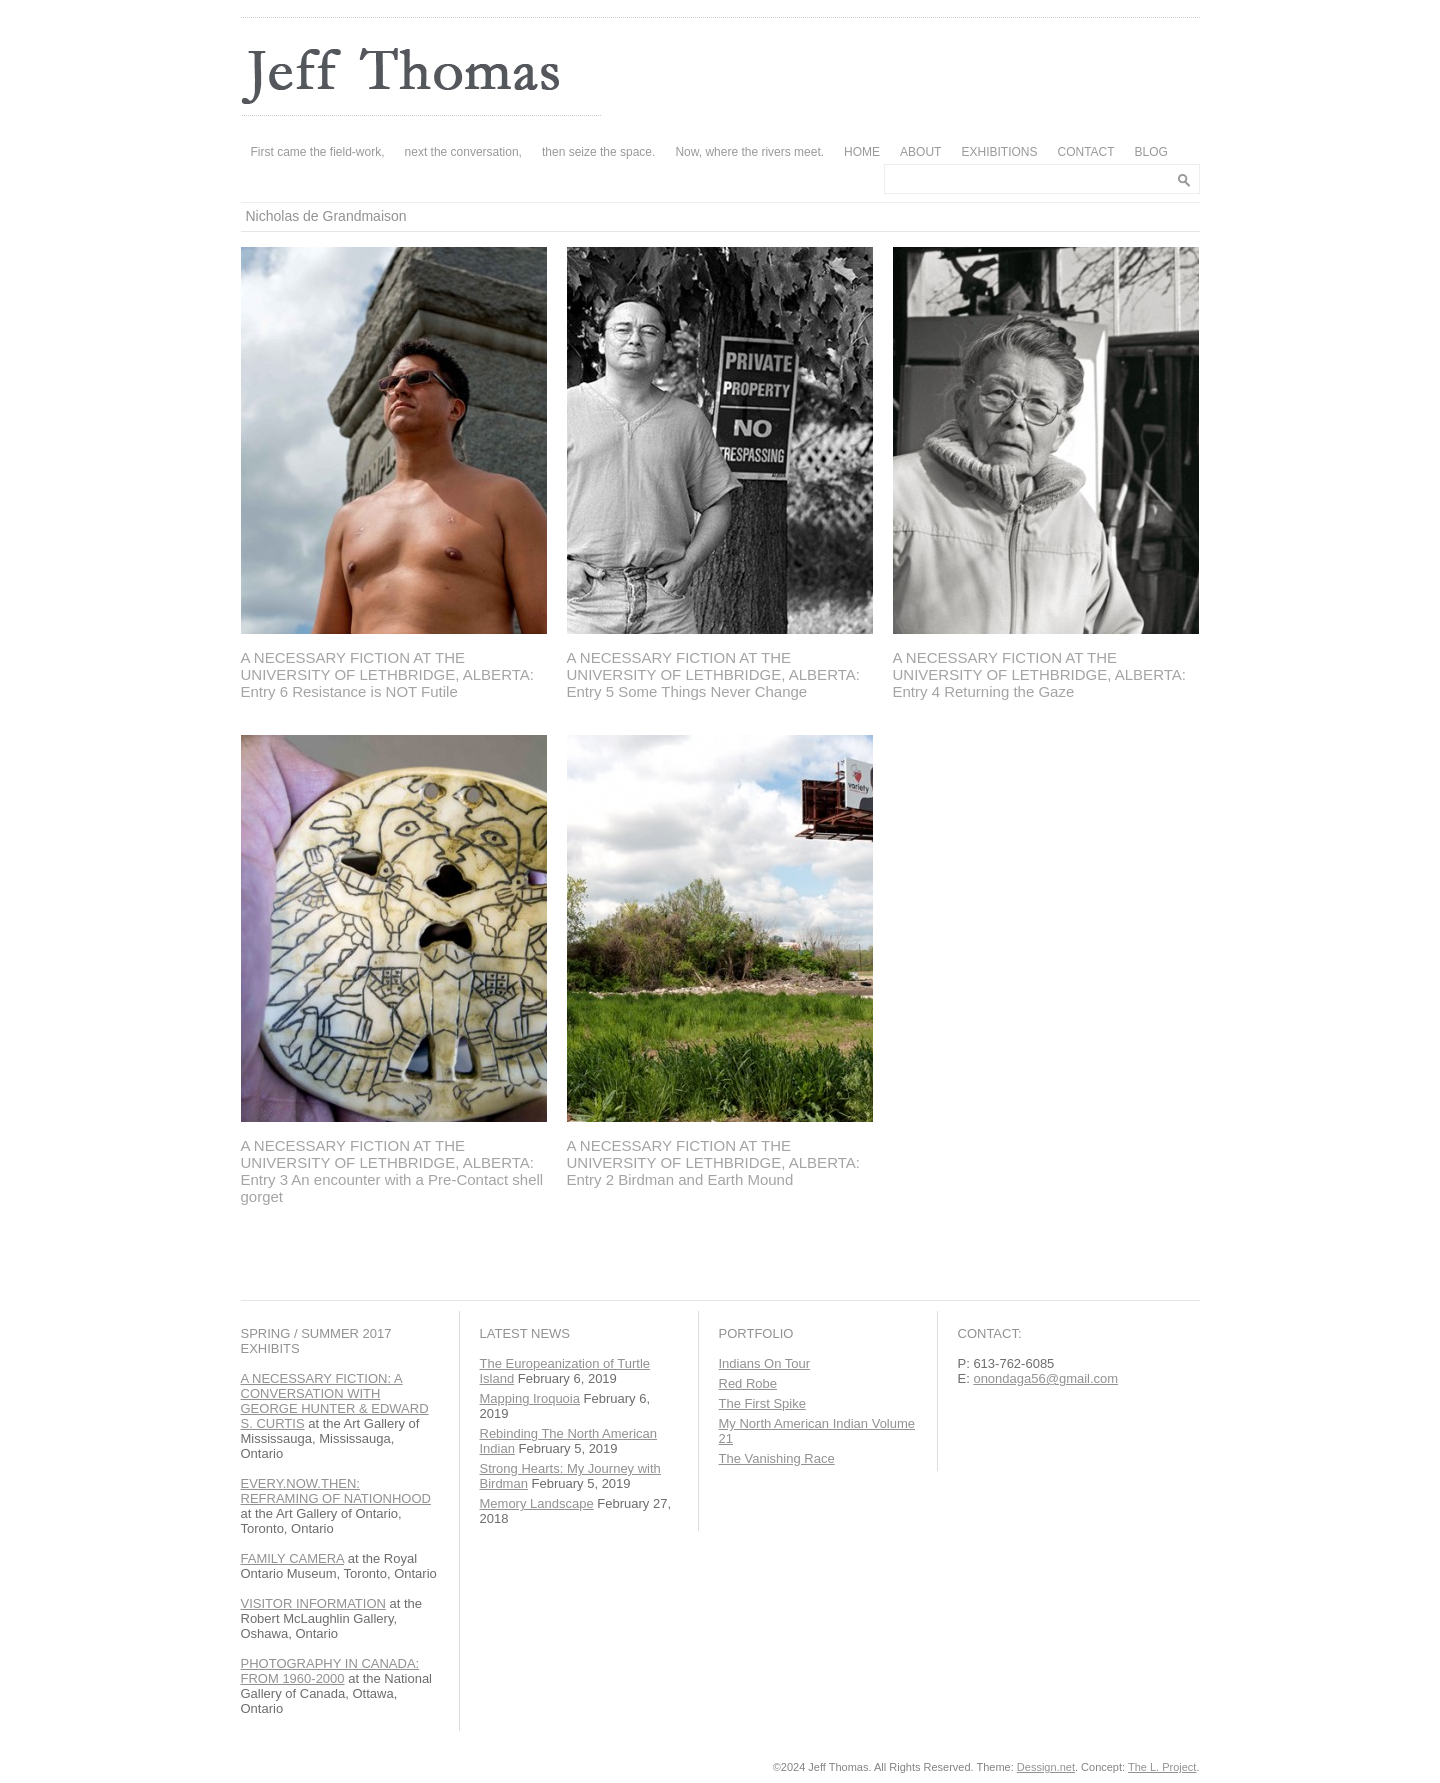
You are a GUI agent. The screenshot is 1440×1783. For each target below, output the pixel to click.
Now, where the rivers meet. (749, 152)
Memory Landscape (537, 1503)
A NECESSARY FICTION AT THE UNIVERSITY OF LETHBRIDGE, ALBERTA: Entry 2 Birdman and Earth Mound (713, 1162)
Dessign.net (1046, 1767)
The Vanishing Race (777, 1458)
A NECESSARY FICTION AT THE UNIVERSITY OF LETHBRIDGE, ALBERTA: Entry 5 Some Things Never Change (713, 674)
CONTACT (1085, 152)
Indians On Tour (765, 1363)
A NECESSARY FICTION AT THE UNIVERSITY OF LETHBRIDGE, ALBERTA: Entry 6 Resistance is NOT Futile (387, 674)
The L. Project (1162, 1767)
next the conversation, (463, 152)
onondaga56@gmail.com (1045, 1378)
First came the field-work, (318, 152)
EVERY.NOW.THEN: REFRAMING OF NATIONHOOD (336, 1491)
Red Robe (748, 1383)
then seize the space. (598, 152)
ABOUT (920, 152)
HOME (862, 152)
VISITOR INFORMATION (313, 1603)
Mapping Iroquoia (530, 1398)
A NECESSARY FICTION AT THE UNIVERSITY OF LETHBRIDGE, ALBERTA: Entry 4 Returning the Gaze (1039, 674)
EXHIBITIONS (999, 152)
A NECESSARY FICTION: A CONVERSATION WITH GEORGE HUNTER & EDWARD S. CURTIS (335, 1401)
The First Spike (762, 1403)
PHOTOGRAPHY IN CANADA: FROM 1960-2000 (330, 1671)
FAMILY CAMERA (293, 1558)
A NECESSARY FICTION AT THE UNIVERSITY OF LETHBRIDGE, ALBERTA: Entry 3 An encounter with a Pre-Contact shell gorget (392, 1171)
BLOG (1151, 152)
